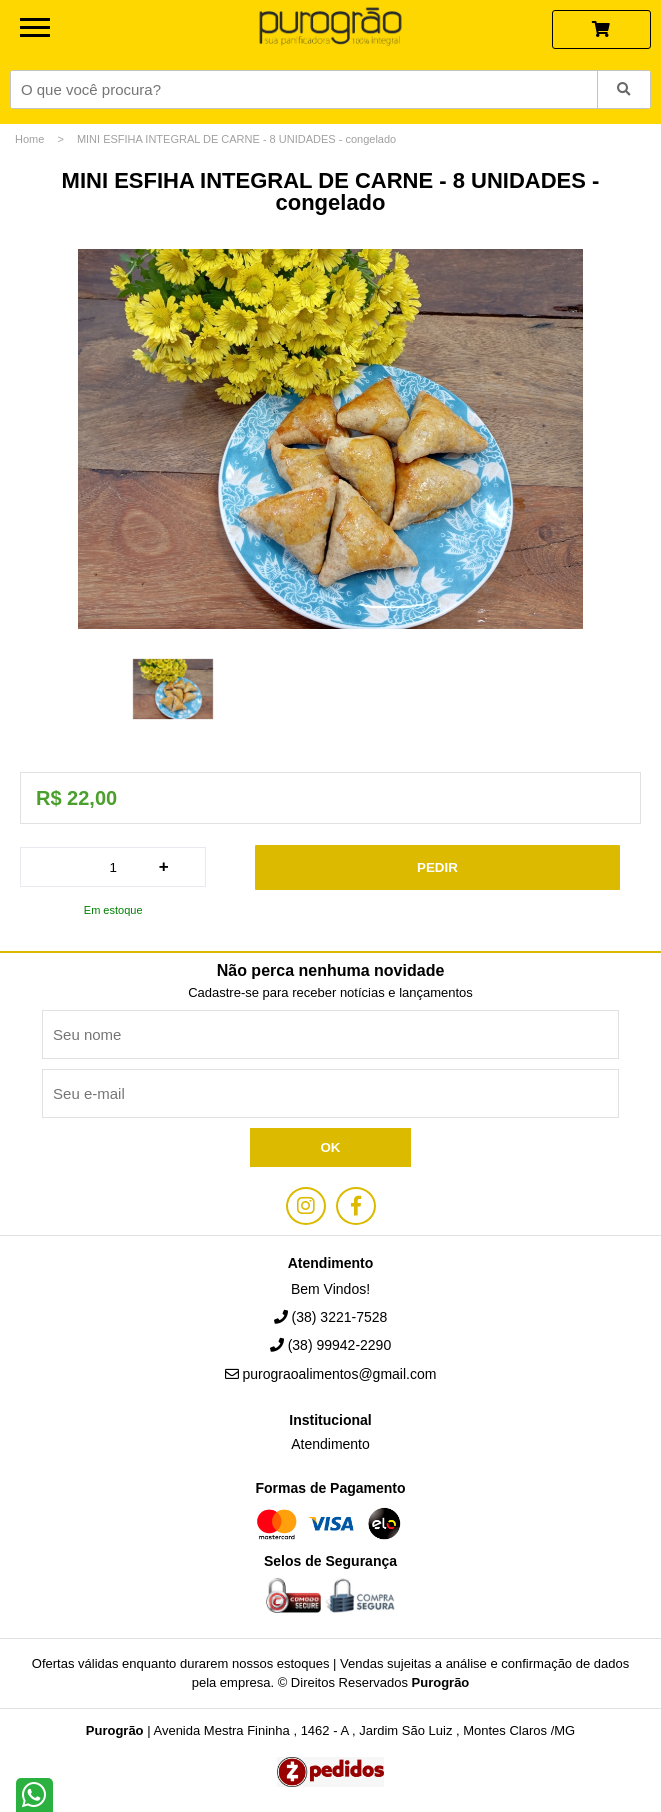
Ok (331, 1147)
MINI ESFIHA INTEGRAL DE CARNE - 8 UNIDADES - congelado (236, 139)
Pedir (437, 867)
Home (29, 139)
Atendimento (330, 1444)
